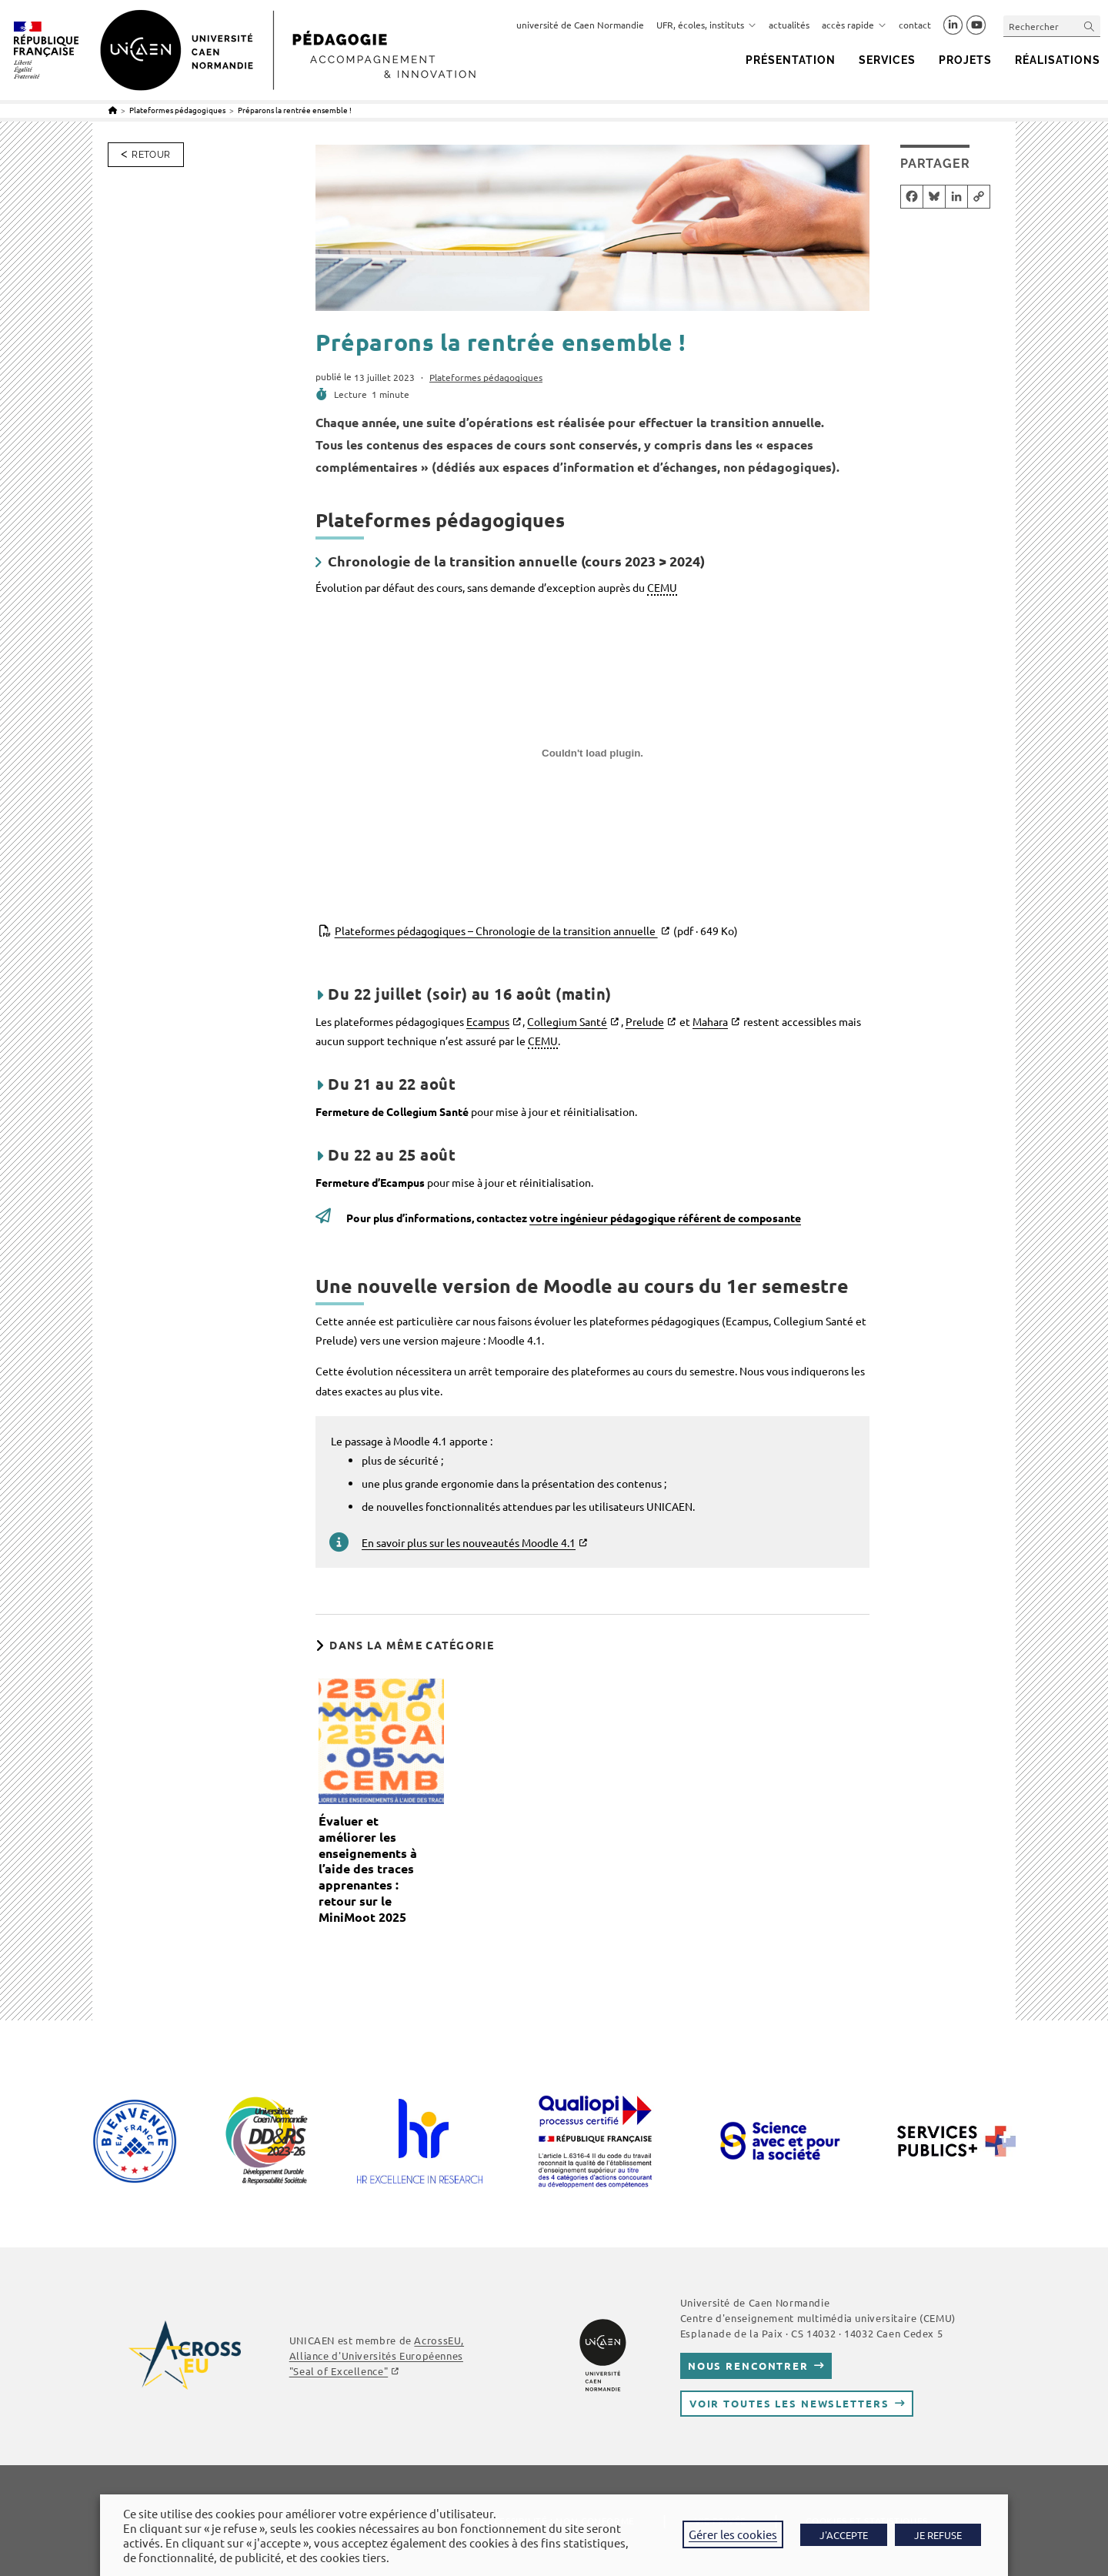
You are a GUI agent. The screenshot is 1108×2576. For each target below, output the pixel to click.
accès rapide (854, 24)
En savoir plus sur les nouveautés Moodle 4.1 (469, 1542)
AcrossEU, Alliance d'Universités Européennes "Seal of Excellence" (376, 2355)
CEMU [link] (662, 587)
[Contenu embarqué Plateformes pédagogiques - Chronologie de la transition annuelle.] (592, 759)
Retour (151, 154)
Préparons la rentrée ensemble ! (295, 109)
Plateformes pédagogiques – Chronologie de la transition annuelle (536, 931)
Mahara (710, 1021)
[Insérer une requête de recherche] (1051, 25)
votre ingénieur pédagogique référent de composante (665, 1218)
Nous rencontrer (748, 2365)
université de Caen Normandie (580, 24)
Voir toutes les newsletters (789, 2403)
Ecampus (487, 1021)
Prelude (645, 1021)
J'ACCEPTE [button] (843, 2534)
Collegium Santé (567, 1021)
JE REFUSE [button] (938, 2534)
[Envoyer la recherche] (1089, 25)
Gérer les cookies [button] (733, 2534)
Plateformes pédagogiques (485, 377)
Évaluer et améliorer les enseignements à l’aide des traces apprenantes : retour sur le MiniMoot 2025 (368, 1869)
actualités (789, 24)
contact (915, 24)
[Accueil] (112, 109)
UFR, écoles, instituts (706, 24)
